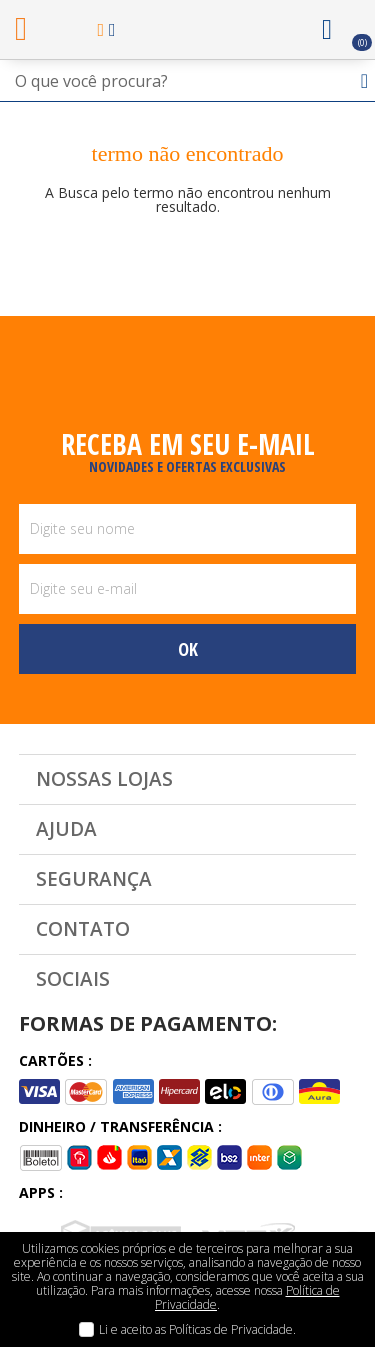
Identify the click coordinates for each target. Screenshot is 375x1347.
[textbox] (187, 81)
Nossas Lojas (104, 779)
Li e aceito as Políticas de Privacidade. (197, 1329)
